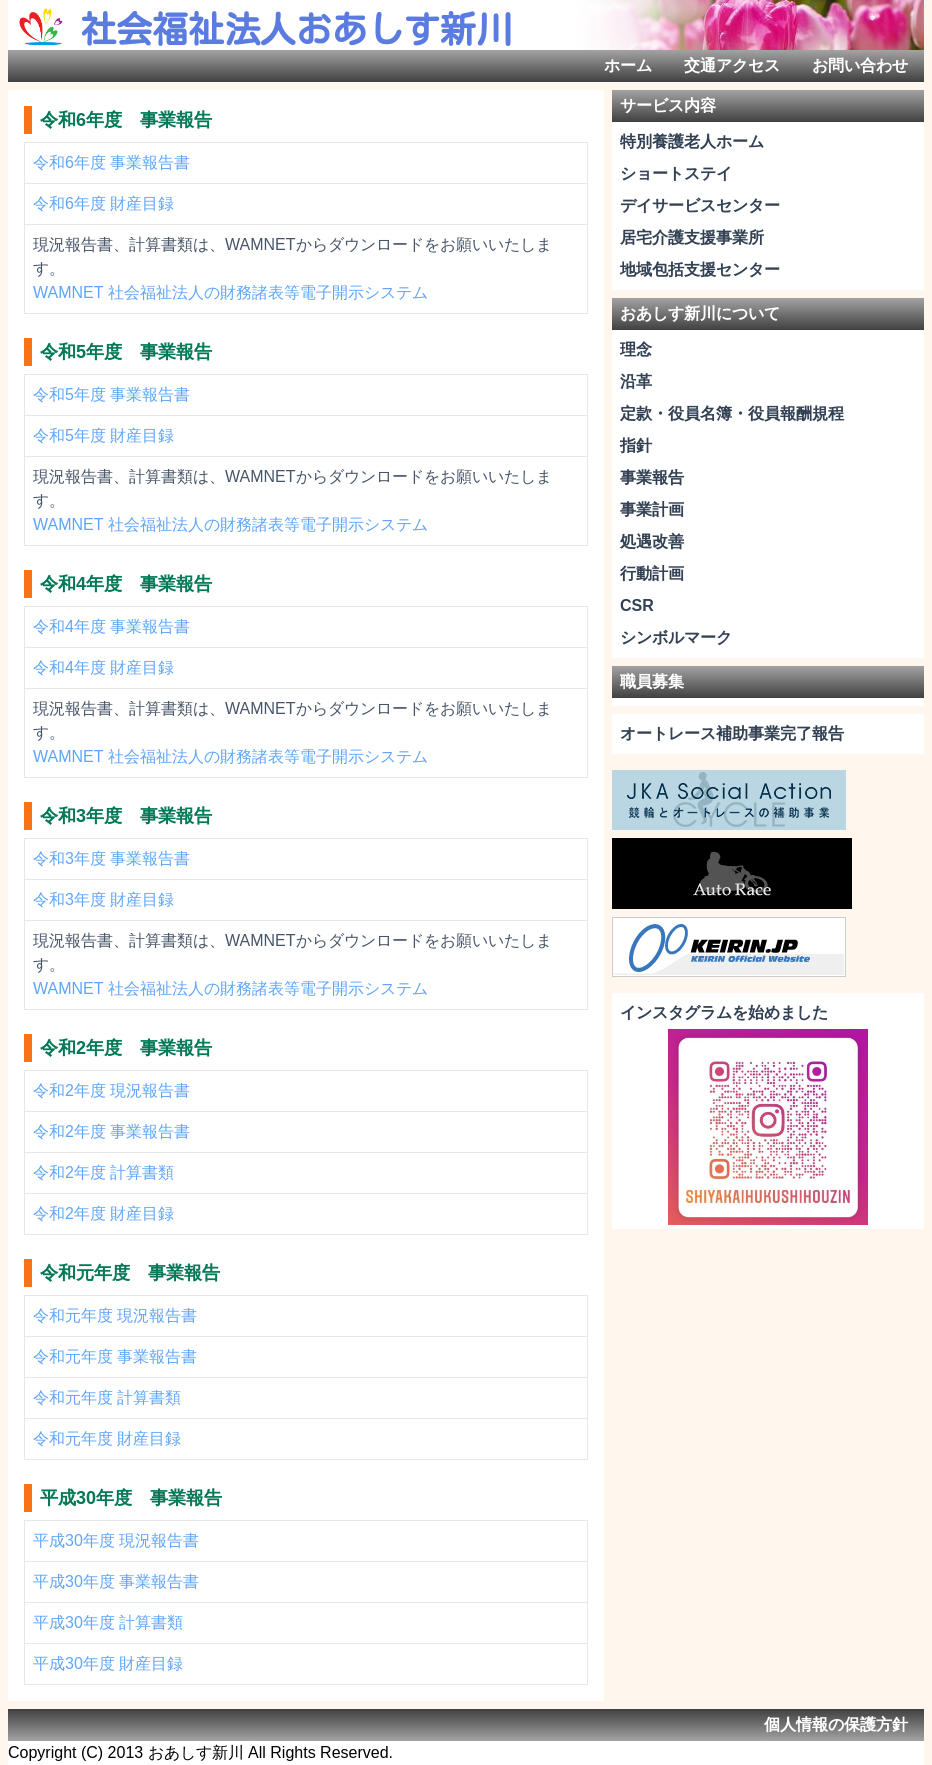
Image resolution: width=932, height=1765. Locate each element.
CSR (637, 605)
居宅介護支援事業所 (692, 237)
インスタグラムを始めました (724, 1012)
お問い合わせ (860, 65)
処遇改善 (652, 541)
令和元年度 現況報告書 (115, 1315)
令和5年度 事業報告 (126, 352)
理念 (636, 349)
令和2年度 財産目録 (103, 1213)
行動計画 (652, 573)
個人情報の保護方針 (836, 1724)
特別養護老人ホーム (692, 141)
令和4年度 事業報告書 (111, 626)
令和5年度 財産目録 (103, 435)
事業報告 (652, 477)
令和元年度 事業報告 (130, 1273)
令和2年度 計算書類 (103, 1172)
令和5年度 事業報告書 (111, 394)
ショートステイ (676, 173)
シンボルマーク (676, 637)
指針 (636, 445)
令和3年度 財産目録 (103, 899)
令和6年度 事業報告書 (111, 162)
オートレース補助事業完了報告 (732, 733)
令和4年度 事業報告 (126, 584)
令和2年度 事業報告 (126, 1048)
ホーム (628, 65)
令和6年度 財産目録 (103, 203)
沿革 (636, 381)
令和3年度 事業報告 (126, 816)
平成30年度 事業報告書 (116, 1581)
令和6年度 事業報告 (126, 120)
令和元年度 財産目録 (107, 1438)
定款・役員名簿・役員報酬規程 (732, 413)
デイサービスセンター (700, 205)
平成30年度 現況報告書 (116, 1540)
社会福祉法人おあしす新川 (296, 29)
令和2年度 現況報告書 (111, 1090)
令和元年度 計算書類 (107, 1397)
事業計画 (652, 509)
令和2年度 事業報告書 (111, 1131)
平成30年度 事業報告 (131, 1498)
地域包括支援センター (700, 269)
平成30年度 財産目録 (108, 1663)
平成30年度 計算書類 (108, 1622)
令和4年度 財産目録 (103, 667)
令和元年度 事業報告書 (115, 1356)
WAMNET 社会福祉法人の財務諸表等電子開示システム (230, 292)
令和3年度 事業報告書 (111, 858)
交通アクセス (732, 65)
